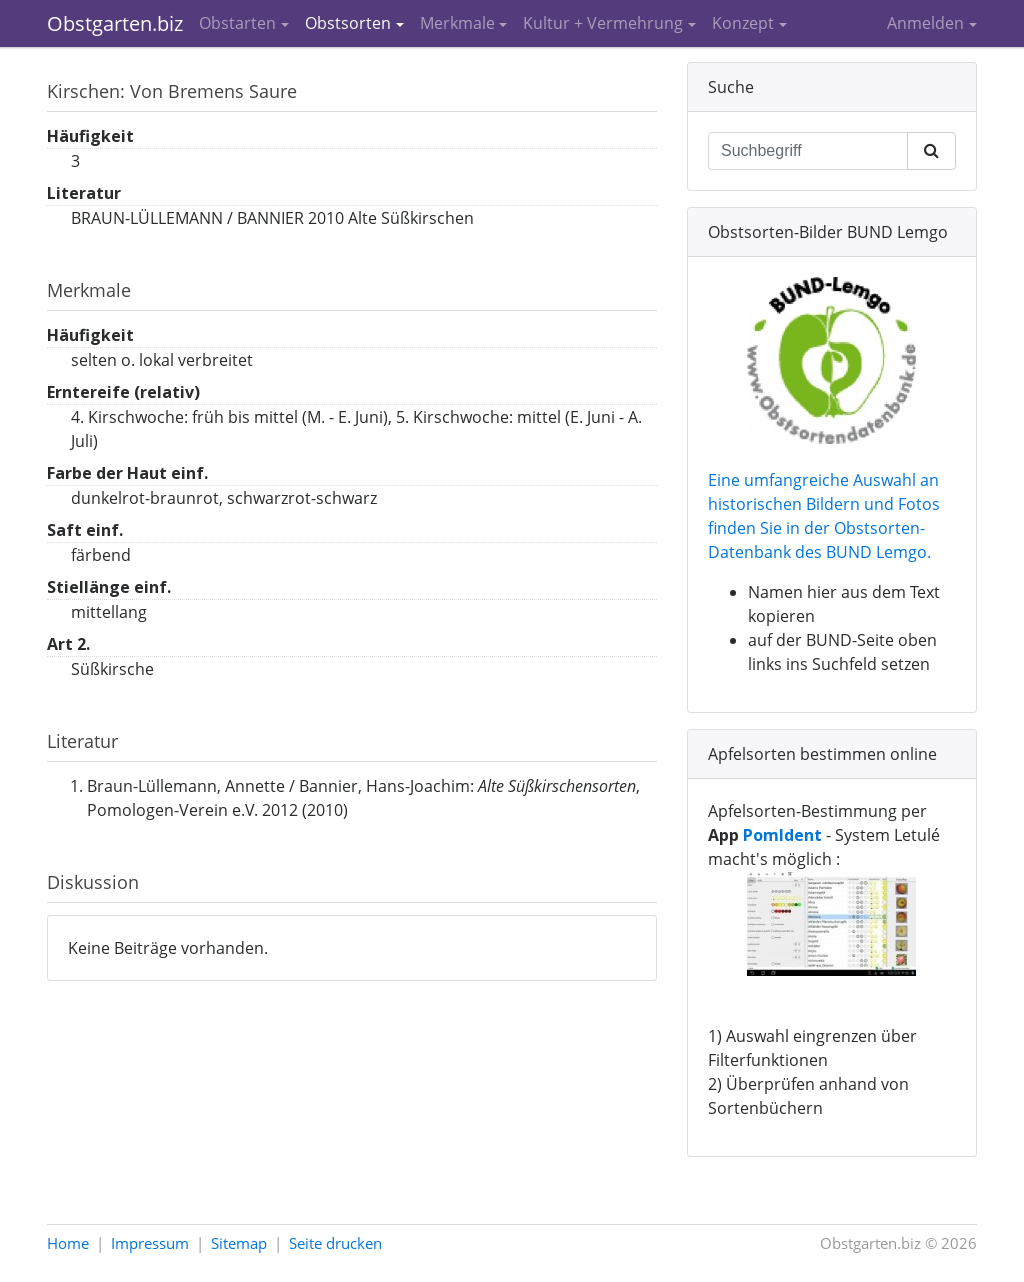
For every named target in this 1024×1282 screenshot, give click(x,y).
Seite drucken (335, 1243)
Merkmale (457, 23)
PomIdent (782, 835)
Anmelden (925, 23)
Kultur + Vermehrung (603, 23)
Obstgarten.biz (115, 23)
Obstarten (237, 23)
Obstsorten (348, 23)
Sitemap (239, 1243)
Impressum (150, 1243)
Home (68, 1243)
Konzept (743, 23)
